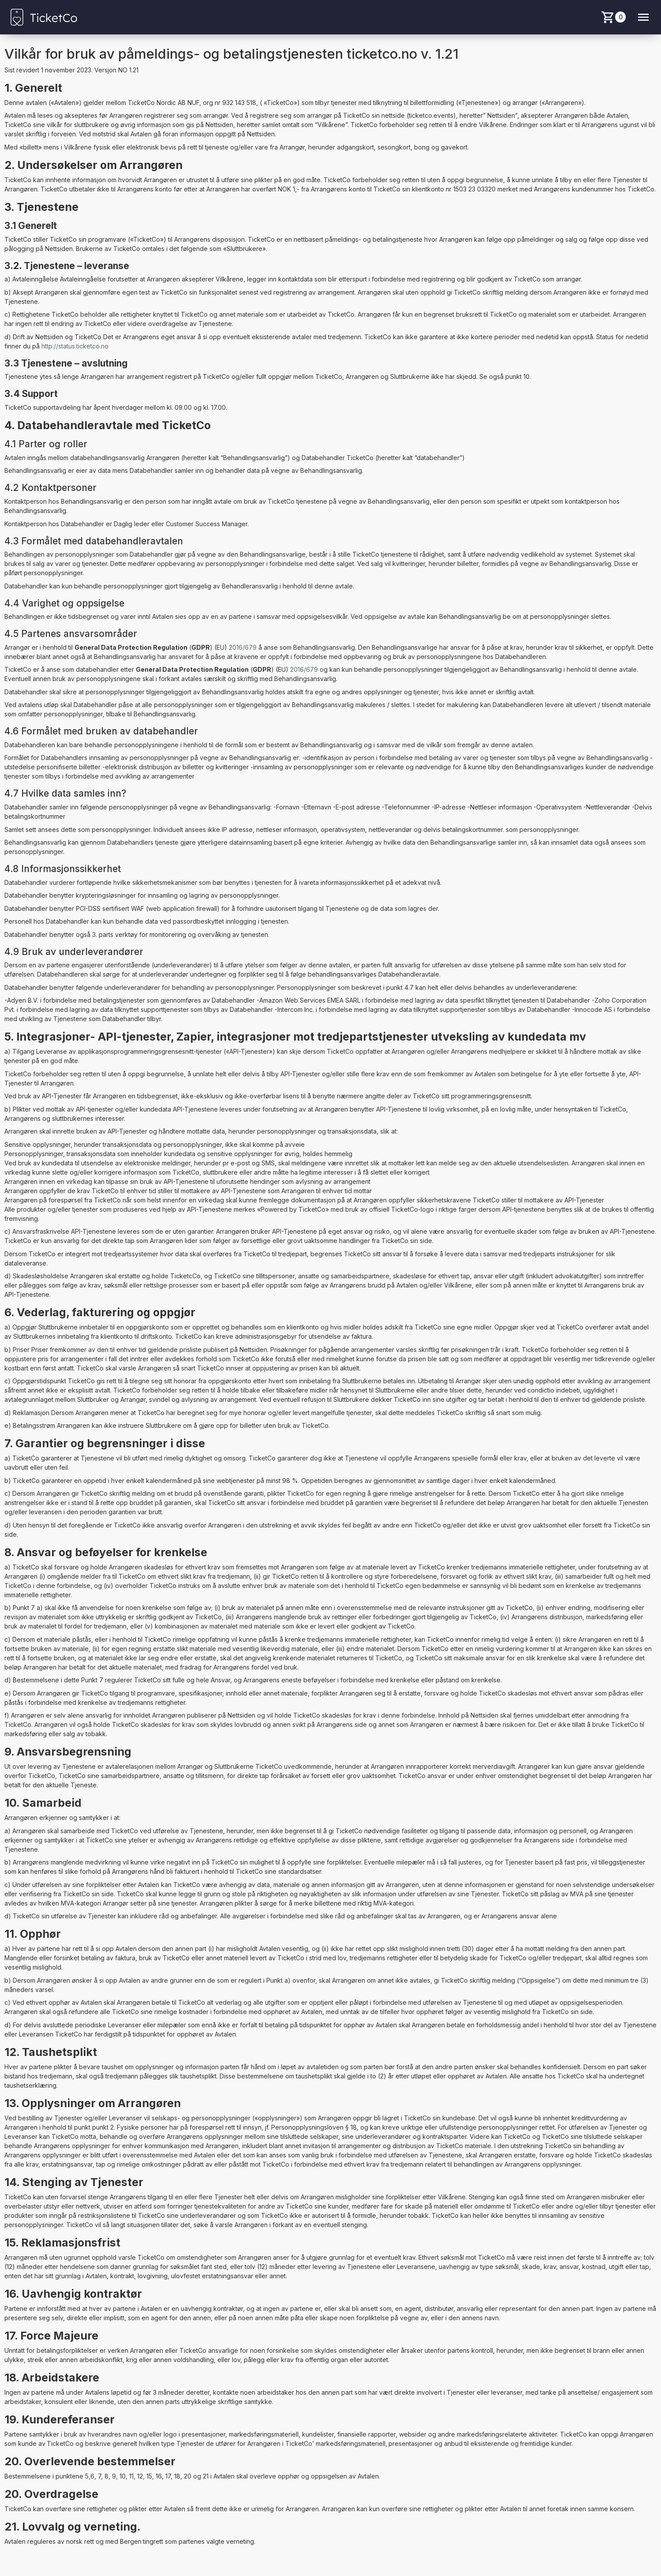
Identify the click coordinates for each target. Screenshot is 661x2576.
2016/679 (243, 647)
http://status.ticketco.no (74, 346)
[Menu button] (643, 17)
